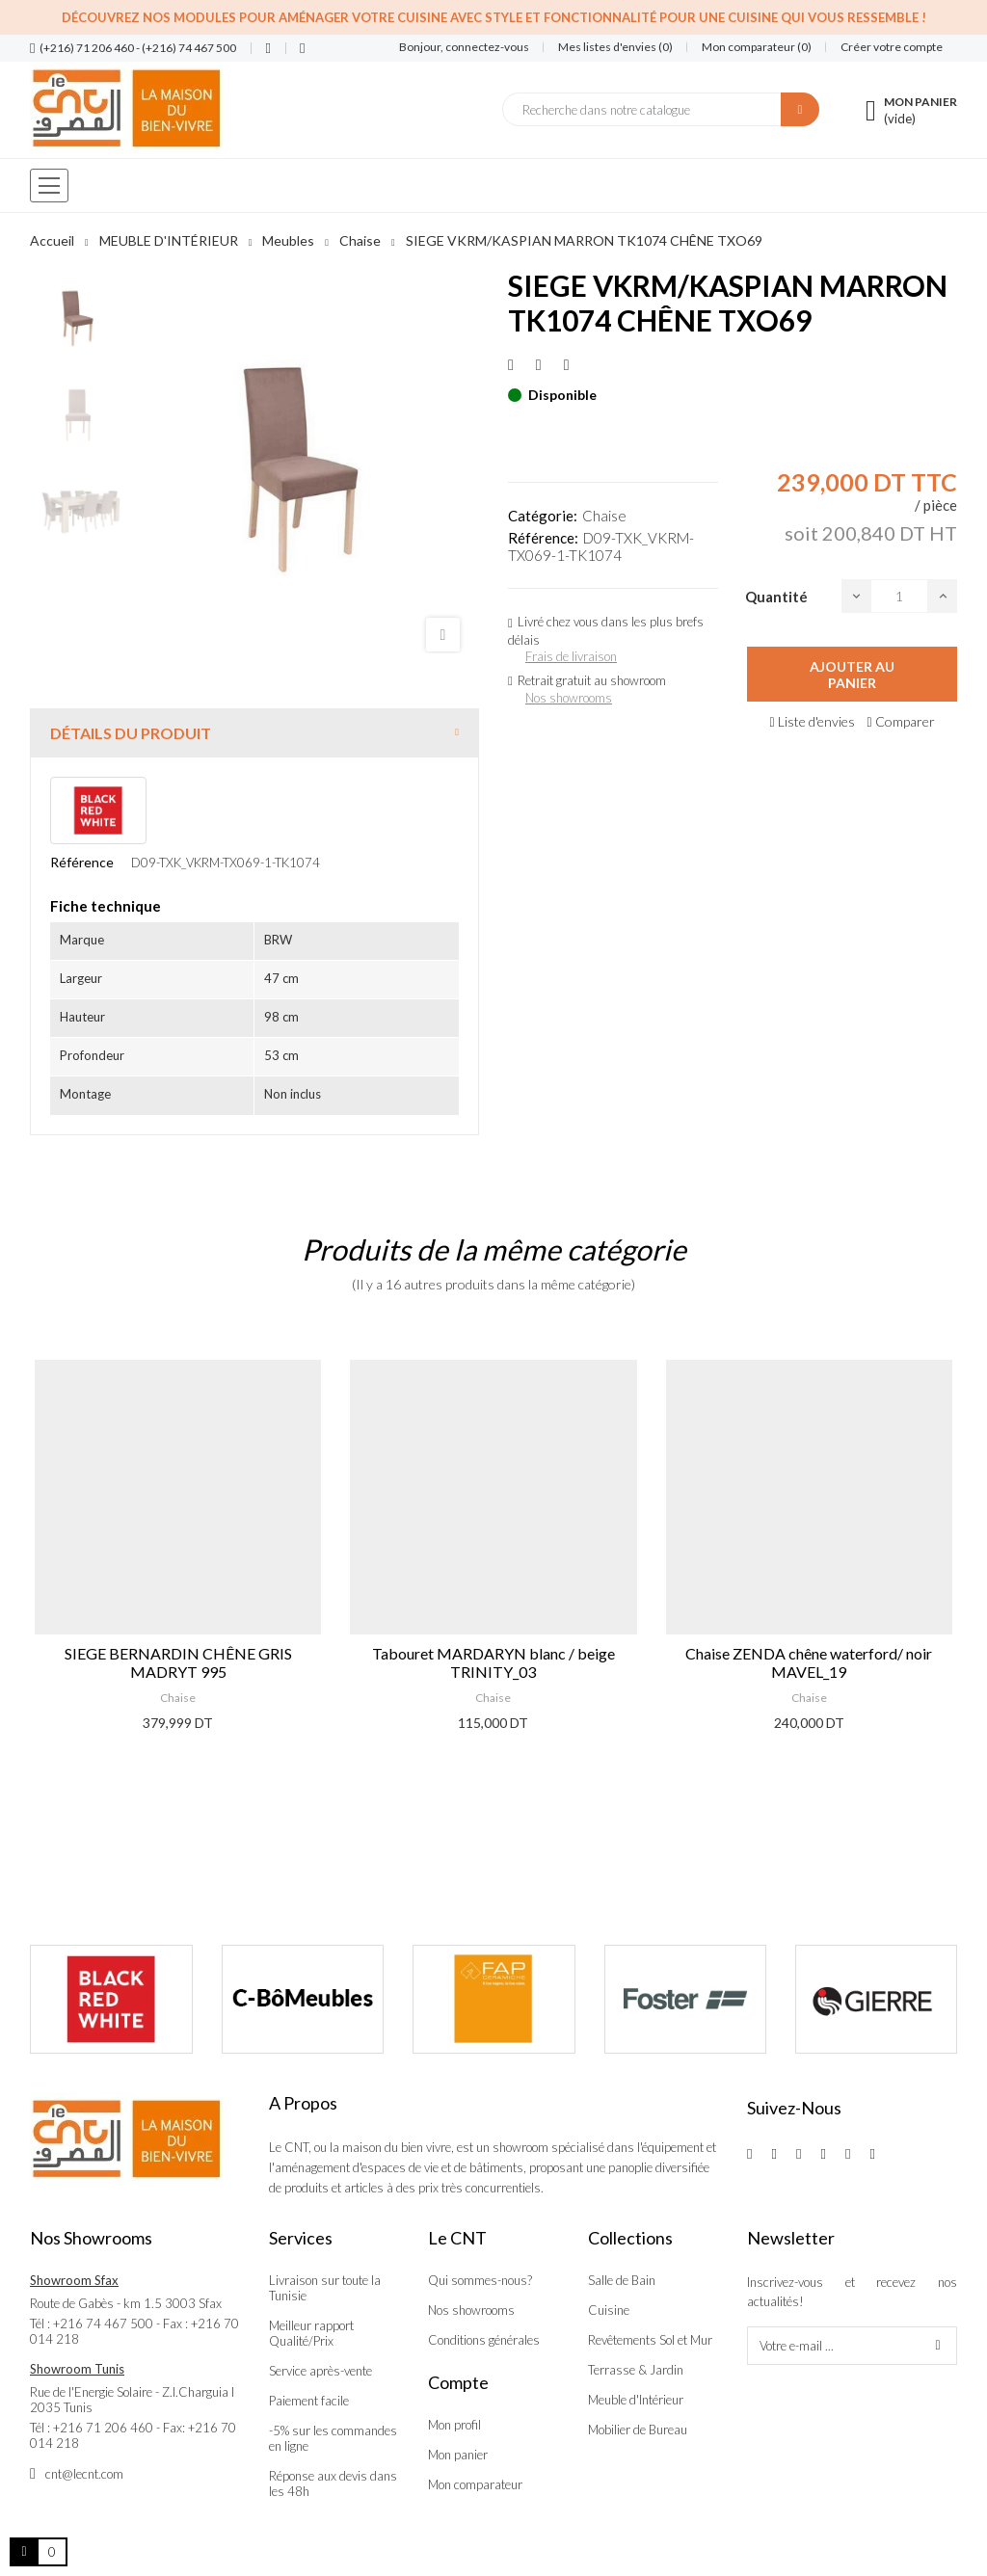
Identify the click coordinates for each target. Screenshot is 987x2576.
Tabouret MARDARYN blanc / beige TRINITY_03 (493, 1662)
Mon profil (454, 2424)
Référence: (543, 537)
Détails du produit (130, 733)
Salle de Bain (621, 2280)
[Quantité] (899, 596)
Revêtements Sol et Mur (650, 2340)
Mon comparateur (475, 2484)
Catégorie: (542, 515)
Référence (82, 862)
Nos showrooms (568, 697)
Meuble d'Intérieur (635, 2399)
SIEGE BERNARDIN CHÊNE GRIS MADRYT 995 (178, 1662)
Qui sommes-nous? (480, 2280)
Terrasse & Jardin (635, 2369)
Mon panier (458, 2454)
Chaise (604, 515)
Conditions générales (484, 2340)
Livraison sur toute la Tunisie (325, 2287)
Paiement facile (309, 2400)
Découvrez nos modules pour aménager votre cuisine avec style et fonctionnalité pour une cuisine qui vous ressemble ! (494, 17)
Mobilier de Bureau (637, 2429)
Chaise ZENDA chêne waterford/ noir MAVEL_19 (808, 1662)
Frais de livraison (571, 656)
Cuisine (608, 2310)
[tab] (254, 733)
